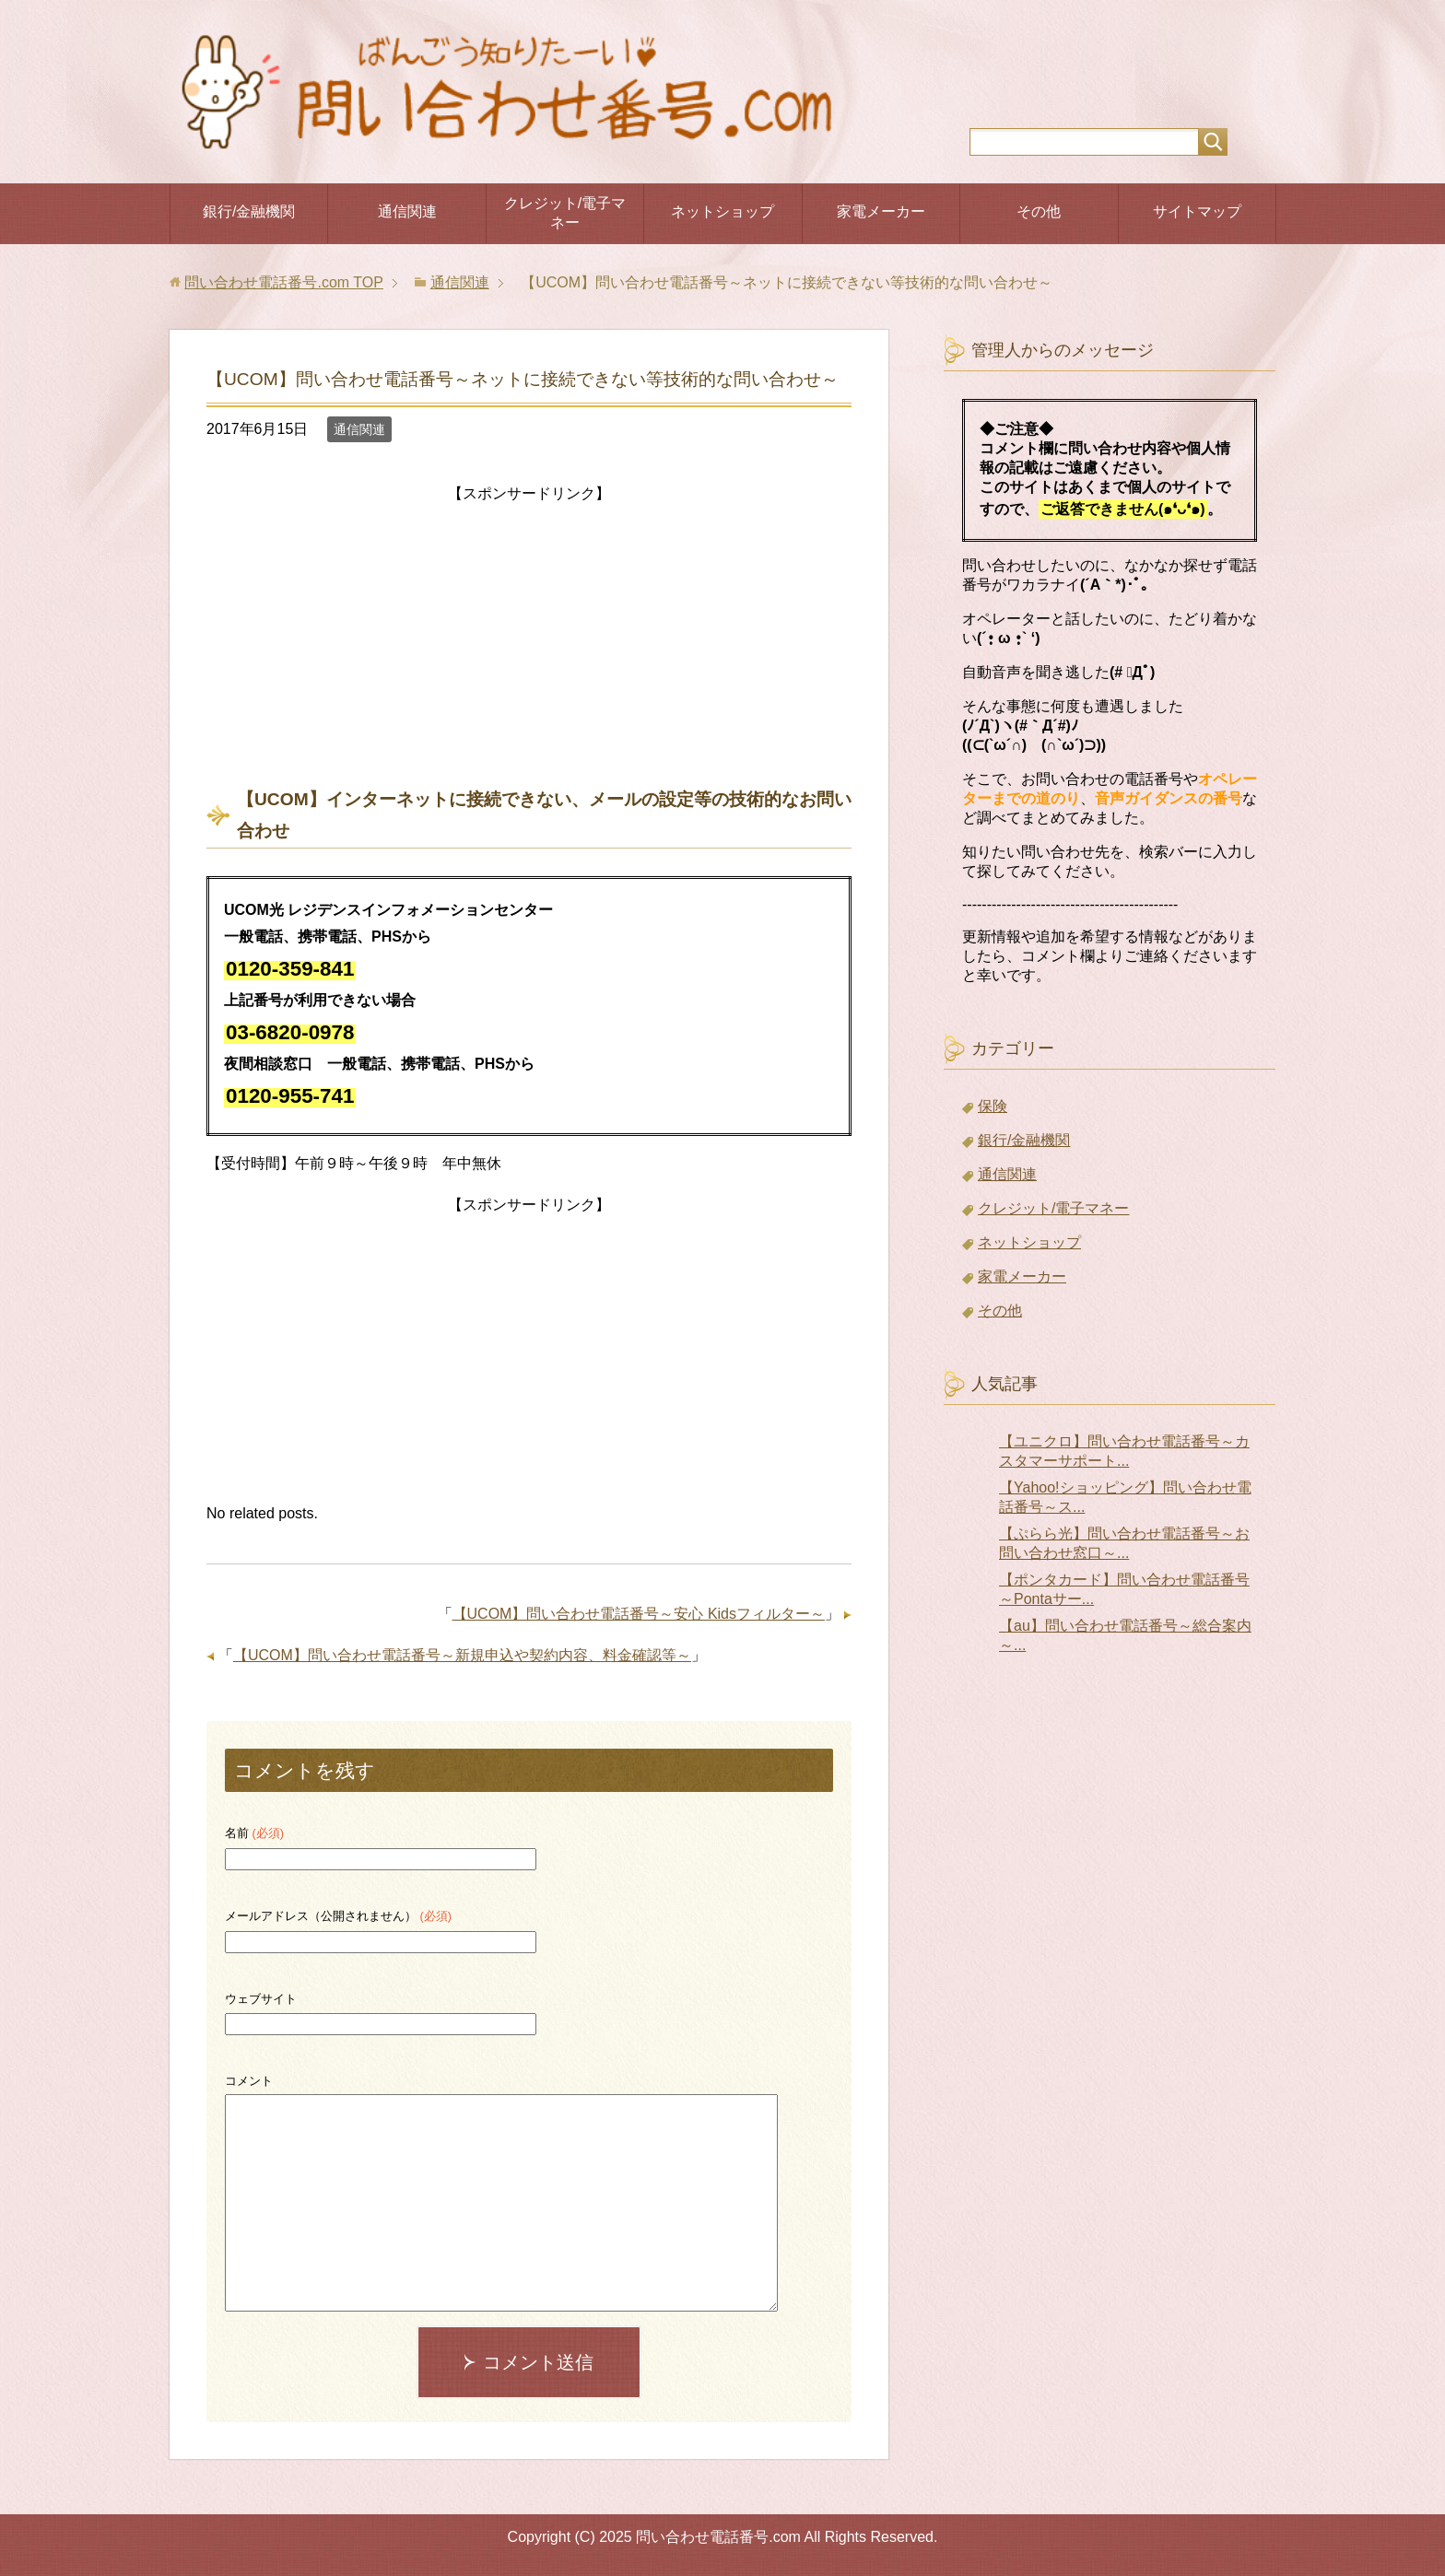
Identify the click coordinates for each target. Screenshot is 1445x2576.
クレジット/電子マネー (565, 212)
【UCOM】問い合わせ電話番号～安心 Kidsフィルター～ (638, 1614)
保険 (992, 1106)
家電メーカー (881, 211)
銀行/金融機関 (249, 211)
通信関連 (407, 211)
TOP (283, 282)
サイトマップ (1197, 211)
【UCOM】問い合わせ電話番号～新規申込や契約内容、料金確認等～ (462, 1655)
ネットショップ (722, 211)
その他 (1038, 211)
